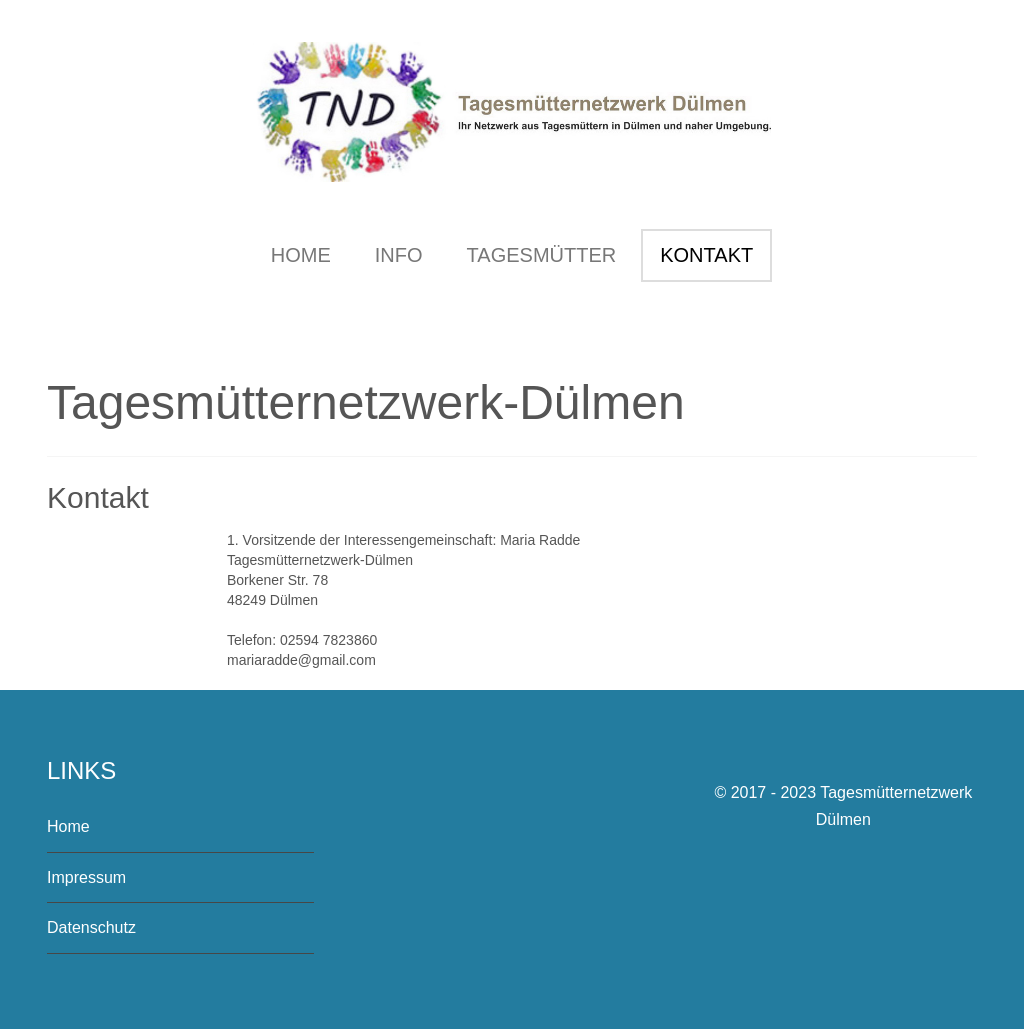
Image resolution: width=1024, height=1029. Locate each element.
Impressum (86, 877)
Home (68, 826)
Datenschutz (91, 927)
